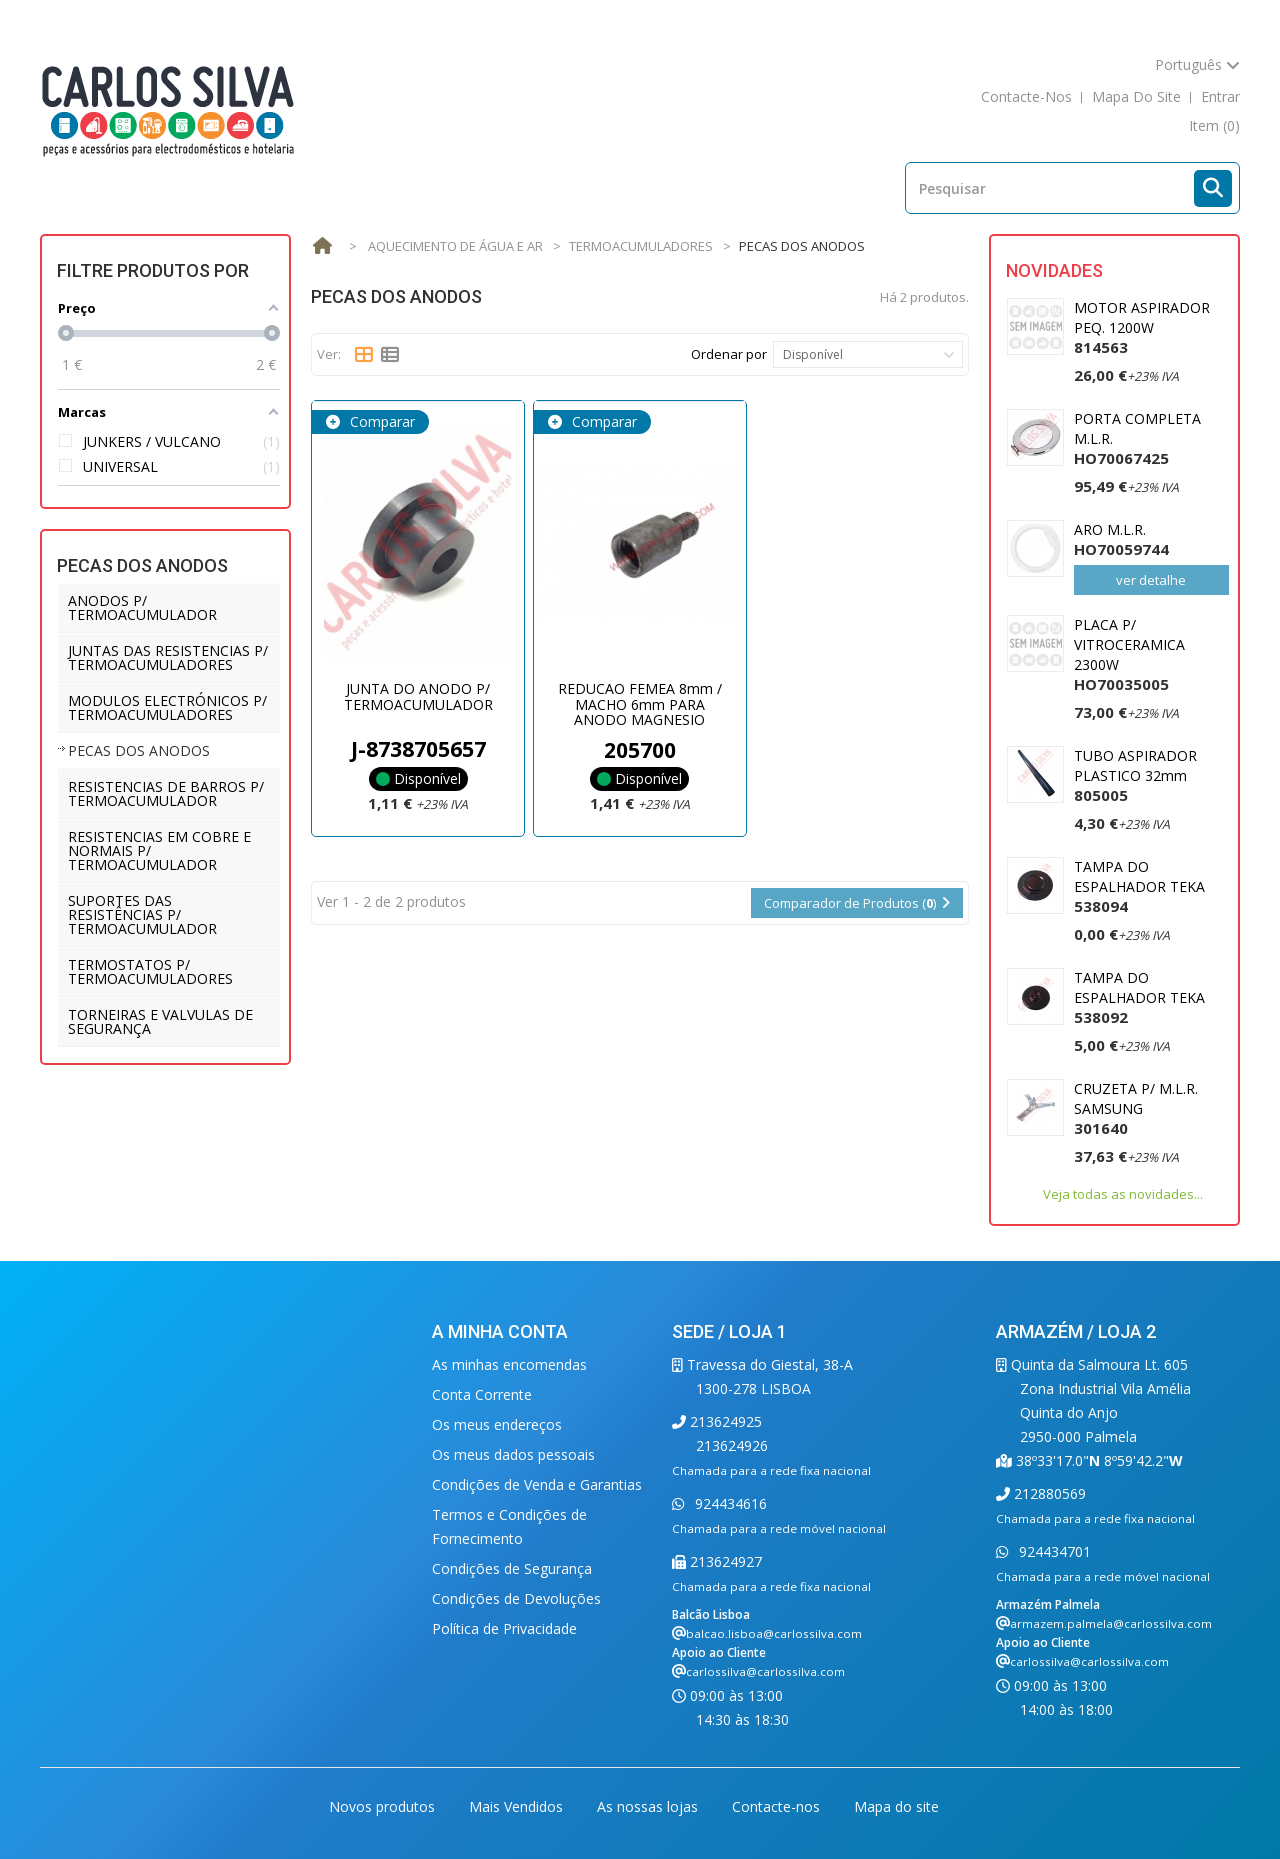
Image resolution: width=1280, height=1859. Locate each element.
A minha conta (500, 1331)
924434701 (1053, 1551)
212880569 (1048, 1493)
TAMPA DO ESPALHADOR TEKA (1139, 886)
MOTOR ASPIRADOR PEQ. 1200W (1142, 327)
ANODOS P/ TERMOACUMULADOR (142, 607)
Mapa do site (896, 1806)
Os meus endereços (497, 1424)
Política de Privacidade (504, 1628)
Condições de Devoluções (516, 1598)
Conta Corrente (482, 1394)
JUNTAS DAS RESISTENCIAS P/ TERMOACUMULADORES (168, 657)
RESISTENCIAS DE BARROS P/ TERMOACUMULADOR (166, 793)
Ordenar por (729, 354)
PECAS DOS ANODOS (139, 750)
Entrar (1220, 96)
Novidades (1054, 270)
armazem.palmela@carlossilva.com (1111, 1623)
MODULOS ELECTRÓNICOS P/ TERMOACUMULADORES (167, 707)
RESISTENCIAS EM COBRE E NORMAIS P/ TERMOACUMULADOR (159, 850)
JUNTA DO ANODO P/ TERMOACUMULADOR (418, 696)
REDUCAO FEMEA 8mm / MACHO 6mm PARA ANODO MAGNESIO (640, 704)
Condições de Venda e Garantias (537, 1484)
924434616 (729, 1503)
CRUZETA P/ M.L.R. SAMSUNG (1136, 1108)
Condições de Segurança (512, 1568)
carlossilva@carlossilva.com (765, 1671)
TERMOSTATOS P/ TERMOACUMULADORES (150, 971)
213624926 (732, 1445)
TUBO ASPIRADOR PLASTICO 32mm (1135, 775)
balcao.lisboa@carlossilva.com (774, 1633)
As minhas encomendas (509, 1364)
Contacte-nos (778, 1806)
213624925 (724, 1421)
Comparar (380, 421)
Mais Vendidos (518, 1806)
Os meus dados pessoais (513, 1454)
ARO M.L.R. (1121, 539)
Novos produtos (384, 1806)
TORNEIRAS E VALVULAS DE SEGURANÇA (160, 1021)
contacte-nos (1026, 96)
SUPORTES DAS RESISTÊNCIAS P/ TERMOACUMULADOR (142, 914)
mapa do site (1136, 96)
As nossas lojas (649, 1806)
